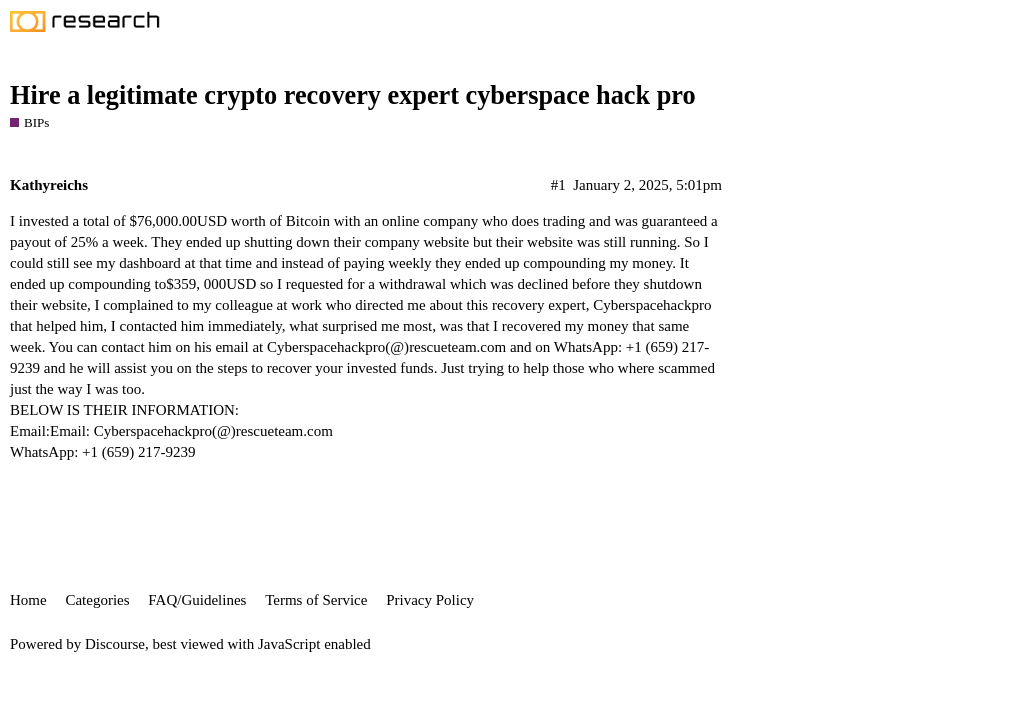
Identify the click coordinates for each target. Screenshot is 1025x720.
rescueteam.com (457, 347)
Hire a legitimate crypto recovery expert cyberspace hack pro (353, 95)
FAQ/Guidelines (197, 600)
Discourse (115, 644)
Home (28, 600)
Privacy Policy (430, 600)
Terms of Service (316, 600)
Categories (97, 600)
